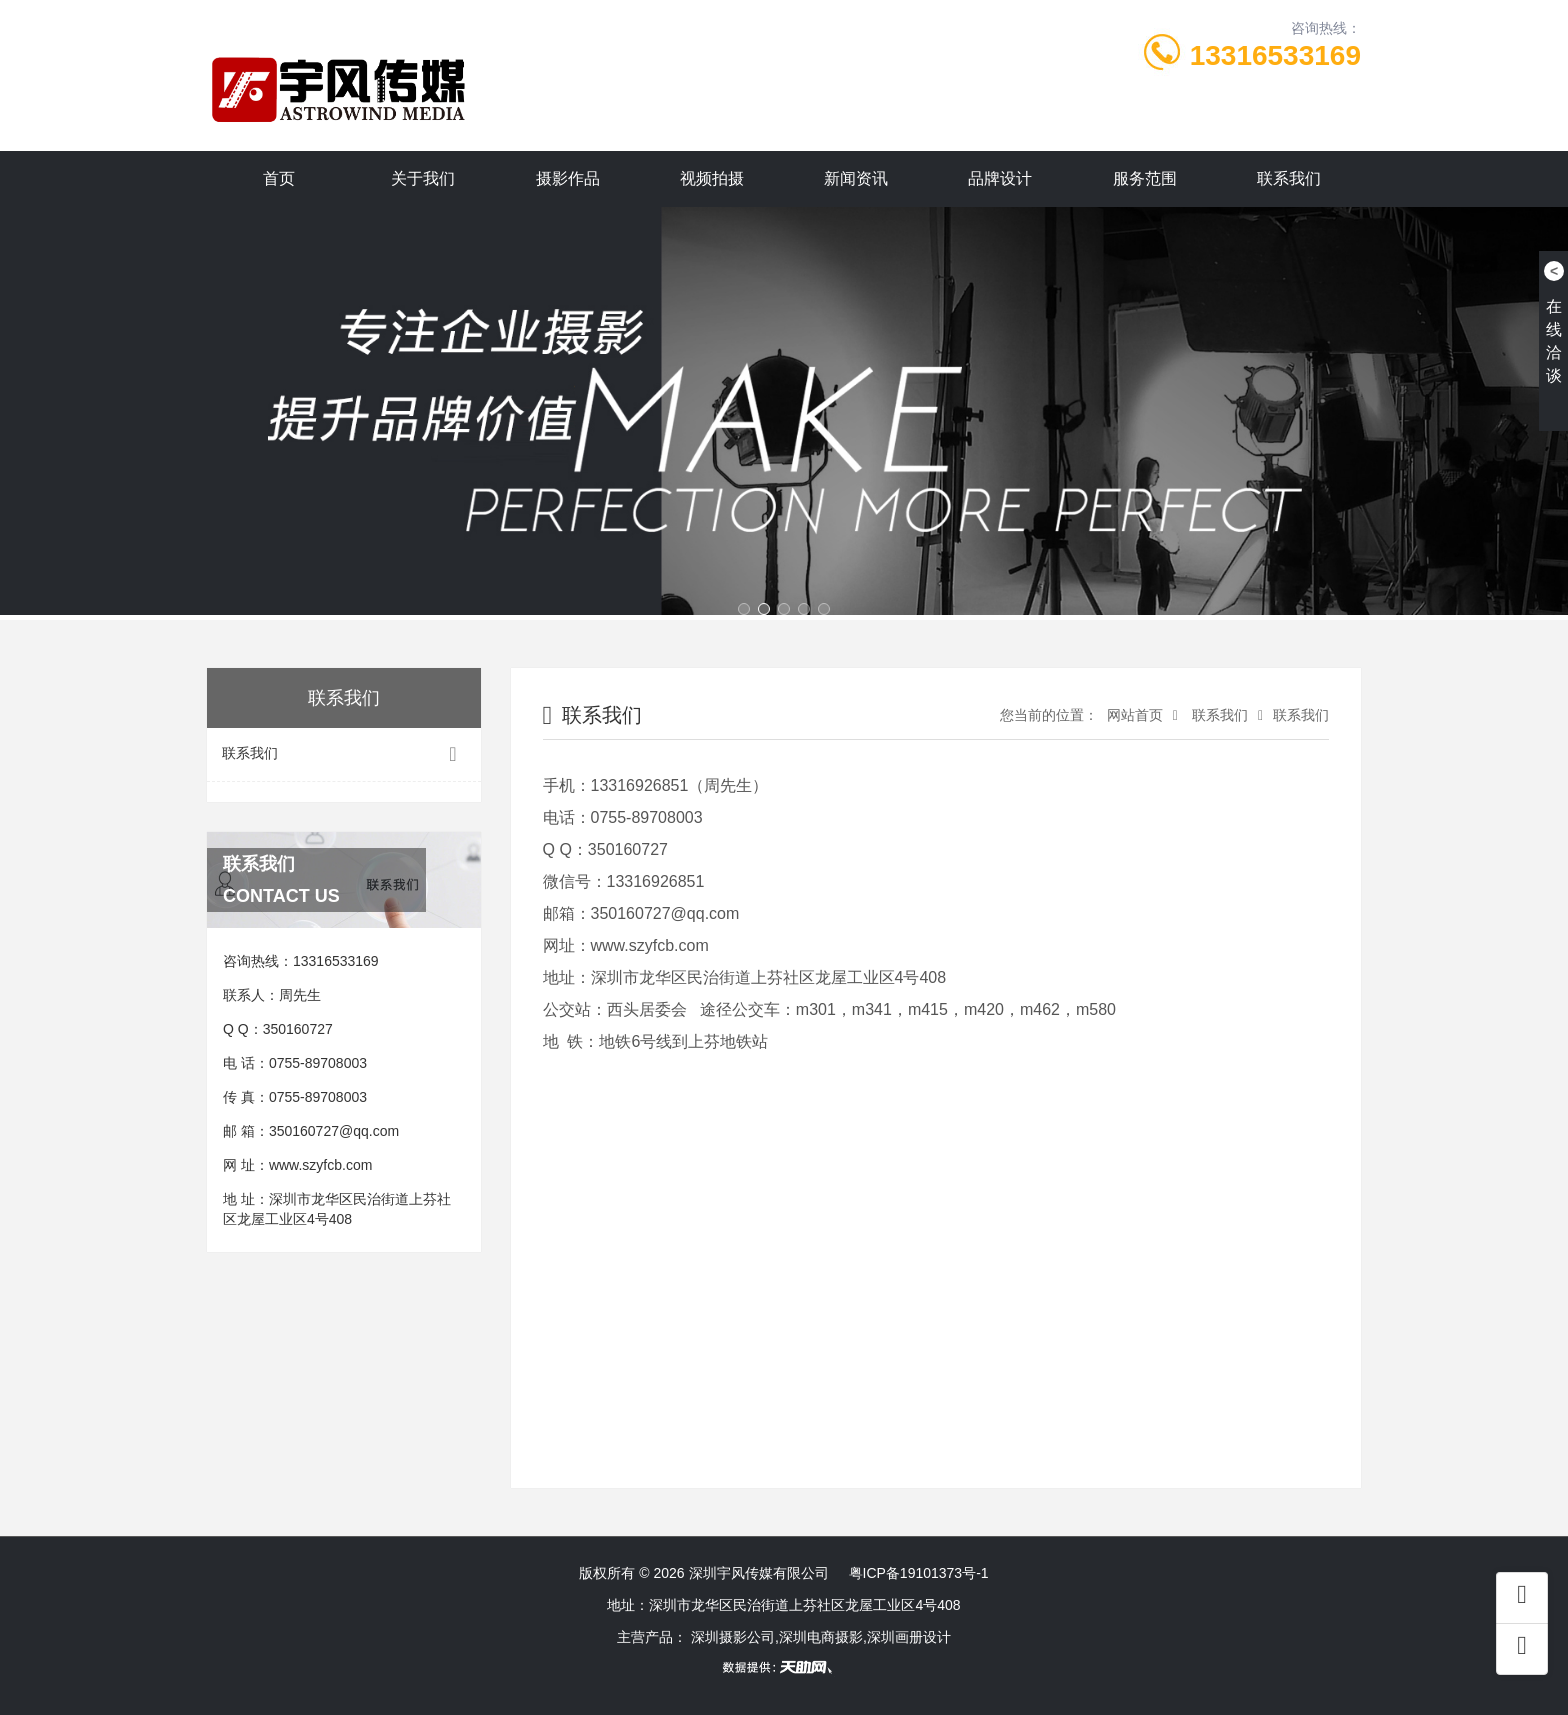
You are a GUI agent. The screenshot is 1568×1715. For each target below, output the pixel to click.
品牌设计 (1000, 178)
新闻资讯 (856, 178)
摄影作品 (568, 178)
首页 (279, 178)
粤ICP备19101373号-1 (919, 1573)
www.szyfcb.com (320, 1165)
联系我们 (1289, 178)
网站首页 (1133, 715)
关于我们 (423, 178)
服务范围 (1145, 178)
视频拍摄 (712, 178)
